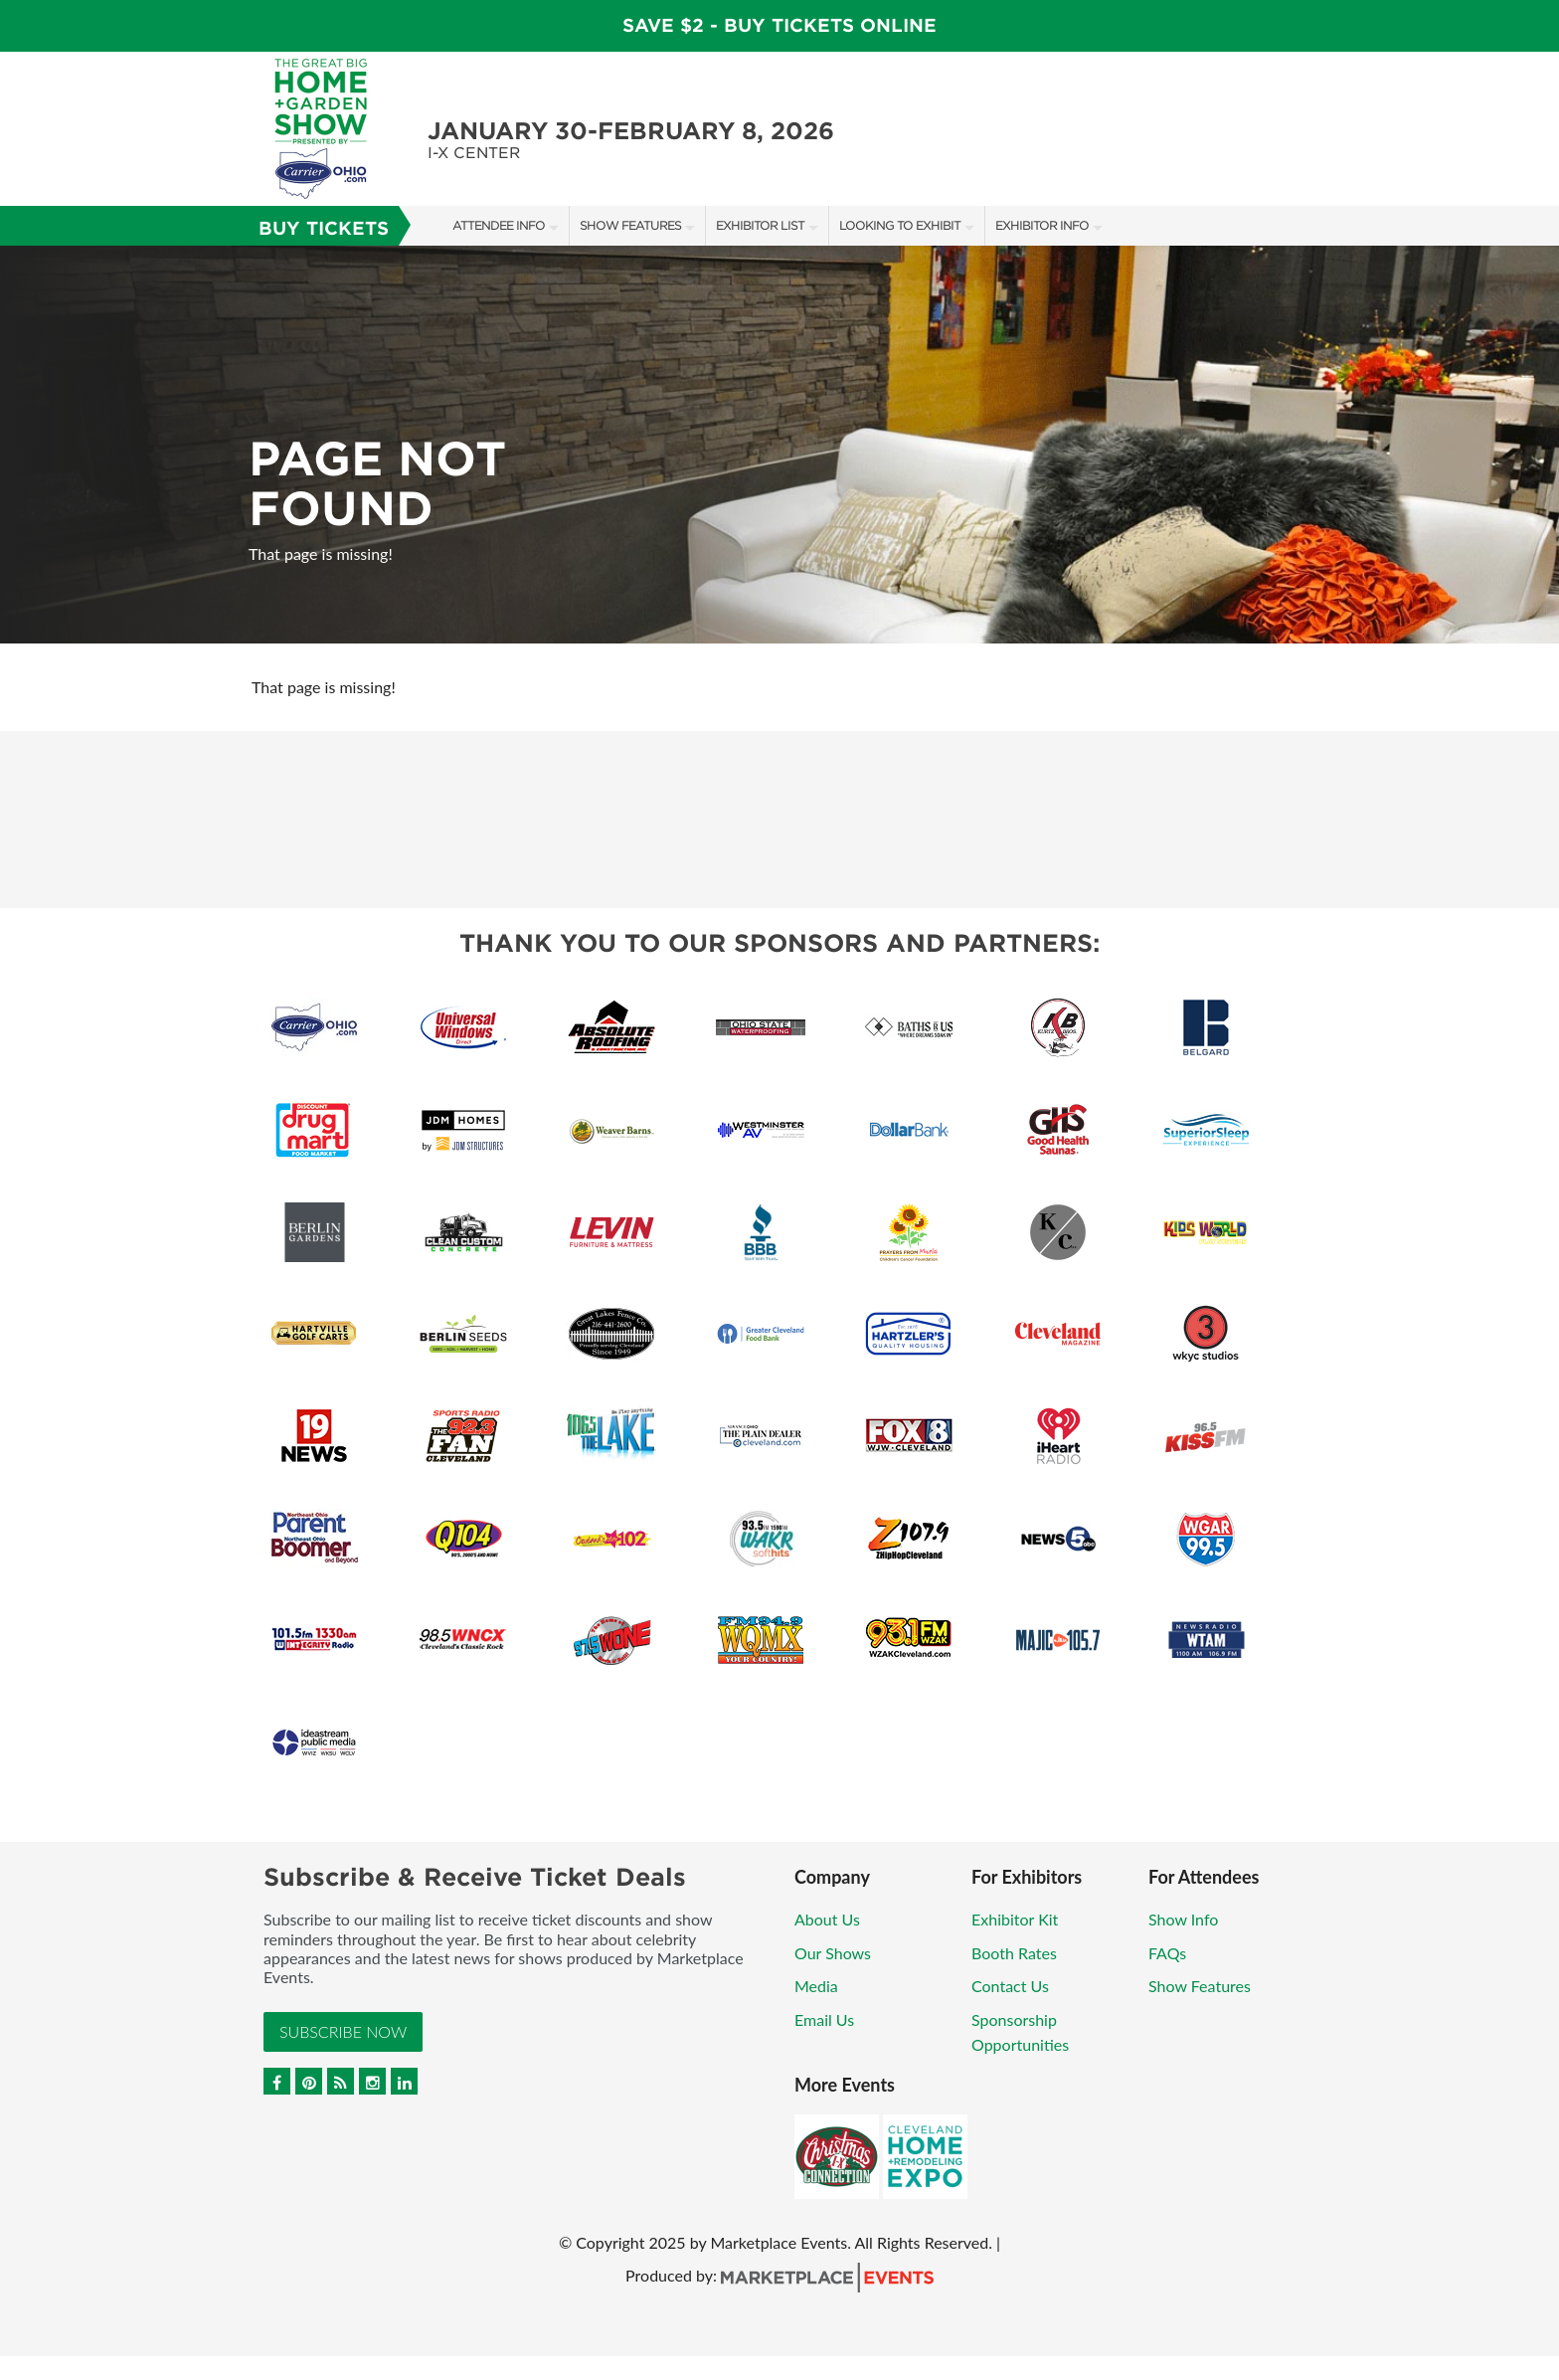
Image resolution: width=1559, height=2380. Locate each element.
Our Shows (832, 1952)
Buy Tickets (324, 228)
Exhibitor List (760, 225)
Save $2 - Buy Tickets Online (779, 25)
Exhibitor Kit (1014, 1919)
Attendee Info (498, 225)
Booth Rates (1014, 1952)
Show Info (1183, 1919)
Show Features (630, 225)
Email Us (824, 2019)
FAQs (1167, 1952)
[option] (779, 444)
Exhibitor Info (1042, 225)
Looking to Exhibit (899, 225)
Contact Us (1010, 1985)
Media (816, 1985)
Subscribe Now (343, 2031)
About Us (827, 1919)
